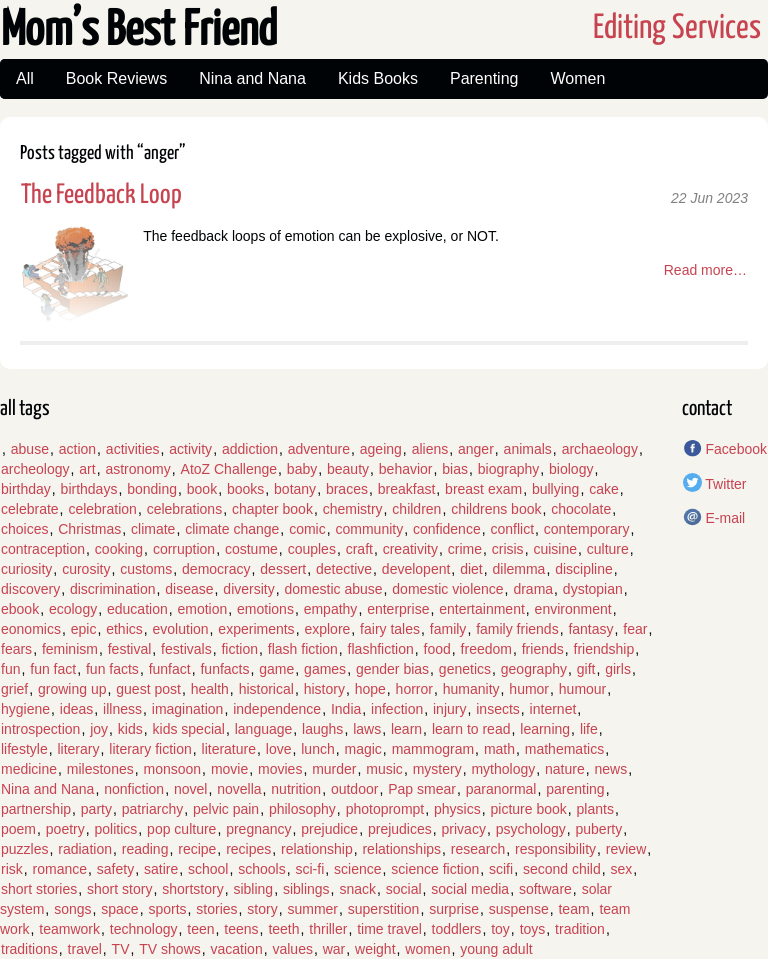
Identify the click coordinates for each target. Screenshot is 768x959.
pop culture (181, 829)
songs (72, 909)
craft (359, 549)
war (334, 949)
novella (239, 789)
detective (344, 569)
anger (476, 449)
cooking (119, 549)
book (202, 489)
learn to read (471, 729)
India (346, 709)
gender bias (392, 669)
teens (241, 929)
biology (571, 469)
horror (414, 689)
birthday (26, 489)
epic (84, 629)
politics (116, 829)
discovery (30, 589)
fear (635, 629)
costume (251, 549)
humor (529, 689)
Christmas (89, 529)
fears (16, 649)
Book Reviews (116, 78)
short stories (39, 889)
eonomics (31, 629)
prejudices (400, 829)
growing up (72, 689)
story (262, 909)
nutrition (296, 789)
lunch (317, 749)
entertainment (482, 609)
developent (416, 569)
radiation (85, 849)
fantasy (590, 629)
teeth (283, 929)
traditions (29, 949)
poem (18, 829)
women (427, 949)
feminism (70, 649)
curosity (86, 569)
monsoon (173, 769)
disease (189, 589)
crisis (508, 549)
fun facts (112, 669)
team (573, 909)
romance (60, 869)
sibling (253, 889)
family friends (517, 629)
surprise (454, 909)
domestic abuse (333, 589)
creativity (410, 549)
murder (334, 769)
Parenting (484, 78)
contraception (43, 549)
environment (573, 609)
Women (577, 78)
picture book (529, 809)
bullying (555, 489)
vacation (237, 949)
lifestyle (24, 749)
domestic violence (447, 589)
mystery (437, 769)
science (357, 869)
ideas (76, 709)
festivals (186, 649)
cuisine (555, 549)
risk (12, 869)
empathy (331, 609)
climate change (232, 529)
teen (200, 929)
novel (190, 789)
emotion (202, 609)
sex (622, 869)
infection (397, 709)
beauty (348, 469)
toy (500, 929)
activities (133, 449)
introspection (40, 729)
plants (595, 809)
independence (277, 709)
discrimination (113, 589)
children (416, 509)
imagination (188, 709)
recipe (197, 849)
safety (115, 869)
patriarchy (152, 809)
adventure (319, 449)
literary (78, 749)
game (276, 669)
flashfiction (381, 649)
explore (327, 629)
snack (357, 889)
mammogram (433, 749)
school (208, 869)
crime (465, 549)
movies (280, 769)
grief (14, 689)
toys (533, 929)
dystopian (593, 589)
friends (543, 649)
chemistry (353, 509)
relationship (317, 849)
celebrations (185, 509)
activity (190, 449)
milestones (100, 769)
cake (604, 489)
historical (266, 689)
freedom (486, 649)
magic (362, 749)
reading (145, 849)
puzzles (24, 849)
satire (161, 869)
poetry (65, 829)
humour (582, 689)
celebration (102, 509)
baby (302, 469)
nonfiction (134, 789)
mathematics (564, 749)
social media (470, 889)
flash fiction (303, 649)
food (437, 649)
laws (367, 729)
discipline (584, 569)
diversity (248, 589)
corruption (184, 549)
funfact (170, 669)
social (404, 889)
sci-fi (309, 869)
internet (553, 709)
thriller (328, 929)
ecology (73, 609)
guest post (148, 689)
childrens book (496, 509)
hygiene (25, 709)
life (589, 729)
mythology (503, 769)
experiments (256, 629)
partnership (36, 809)
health (210, 689)
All (25, 78)
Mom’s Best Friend (139, 31)
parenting (575, 789)
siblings (306, 889)
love (279, 749)
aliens (430, 449)
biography (509, 469)
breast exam (483, 489)
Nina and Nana (252, 78)
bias (455, 469)
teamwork (69, 929)
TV (121, 949)
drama (533, 589)
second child (562, 869)
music (384, 769)
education (137, 609)
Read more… (705, 270)
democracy (216, 569)
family (448, 629)
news (611, 769)
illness (122, 709)
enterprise (398, 609)
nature (565, 769)
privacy (464, 829)
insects (498, 709)
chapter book (272, 509)
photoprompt (385, 809)
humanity (471, 689)
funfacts (224, 669)
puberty (599, 829)
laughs (322, 729)
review (626, 849)
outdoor (354, 789)
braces (347, 489)
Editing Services (677, 28)
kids (130, 729)
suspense (519, 909)
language (264, 729)
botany (295, 489)
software (545, 889)
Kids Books (378, 78)
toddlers (457, 929)
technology (144, 929)
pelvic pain (226, 809)
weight (375, 949)
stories (216, 909)
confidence (447, 529)
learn (406, 729)
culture (608, 549)
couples (312, 549)
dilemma (519, 569)
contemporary (587, 529)
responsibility (555, 849)
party (96, 809)
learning (545, 729)
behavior (406, 469)
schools (261, 869)
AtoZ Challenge (229, 469)
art (87, 469)
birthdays (89, 489)
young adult (496, 949)
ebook (20, 609)
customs (146, 569)
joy (99, 729)
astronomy (137, 469)
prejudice (329, 829)
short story (119, 889)
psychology (531, 829)
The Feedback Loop (101, 195)
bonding (152, 489)
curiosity (26, 569)
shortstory (192, 889)
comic (307, 529)
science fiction (435, 869)
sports (167, 909)
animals (528, 449)
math (499, 749)
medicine (29, 769)
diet (471, 569)
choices (24, 529)
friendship (604, 649)
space (119, 909)
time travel (389, 929)
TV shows (169, 949)
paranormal (501, 789)
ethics (124, 629)
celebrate (30, 509)
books (245, 489)
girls (618, 669)
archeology (35, 469)
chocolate (581, 509)
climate (153, 529)
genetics (465, 669)
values (292, 949)
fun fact (53, 669)
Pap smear (422, 789)
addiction (250, 449)
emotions (265, 609)
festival (130, 649)
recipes (248, 849)
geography (534, 669)
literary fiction (150, 749)
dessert (283, 569)
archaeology (600, 449)
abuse (30, 449)
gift (586, 669)
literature (229, 749)
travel (85, 949)
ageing (381, 449)
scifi (501, 869)
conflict (512, 529)
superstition (384, 909)
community (369, 529)
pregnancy (258, 829)
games (325, 669)
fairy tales (390, 629)
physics (457, 809)
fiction (239, 649)
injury (449, 709)
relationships (401, 849)
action (77, 449)
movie (229, 769)
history (324, 689)
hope (370, 689)
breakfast (407, 489)
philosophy (302, 809)
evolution (181, 629)
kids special (189, 729)
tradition (580, 929)
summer (312, 909)
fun (10, 669)
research (478, 849)
